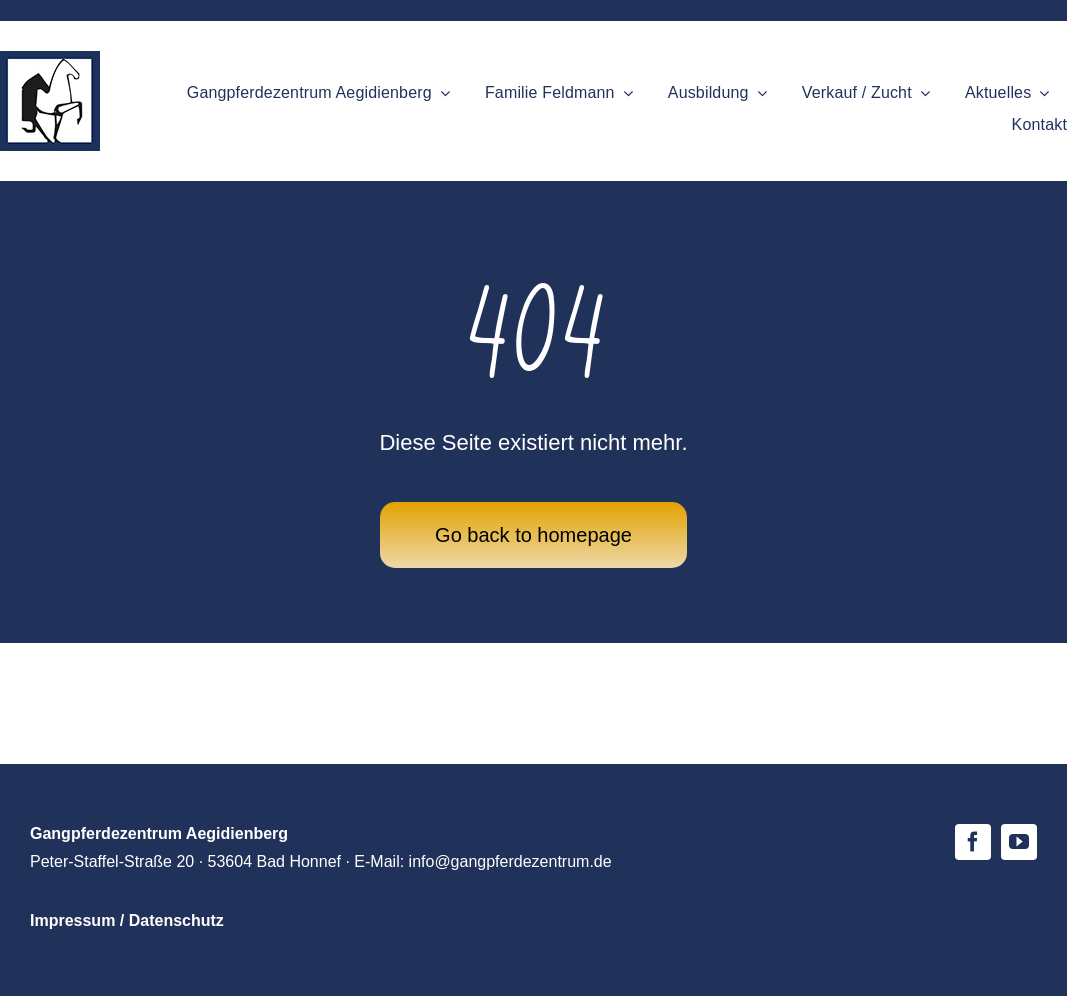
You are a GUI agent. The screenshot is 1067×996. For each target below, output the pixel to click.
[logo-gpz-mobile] (50, 60)
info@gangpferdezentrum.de (510, 861)
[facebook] (973, 842)
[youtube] (1019, 842)
